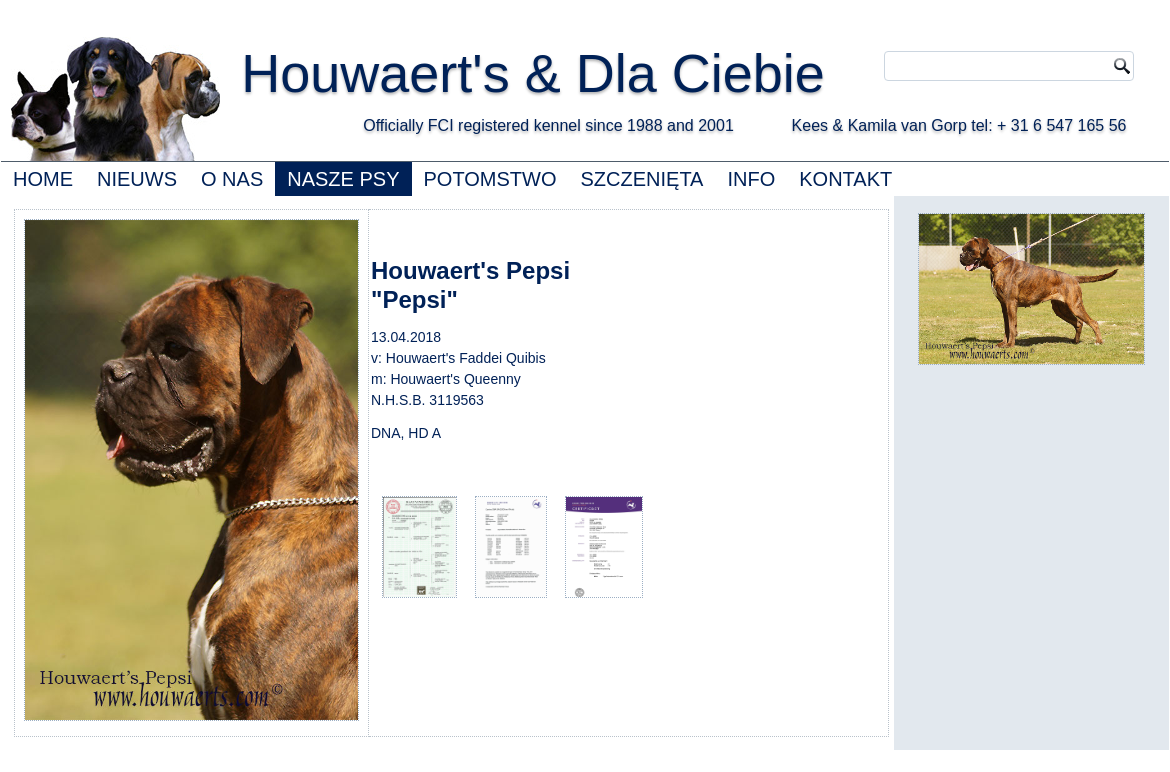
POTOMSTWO (490, 179)
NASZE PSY (343, 179)
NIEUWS (137, 179)
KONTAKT (845, 179)
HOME (43, 179)
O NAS (232, 179)
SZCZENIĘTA (641, 179)
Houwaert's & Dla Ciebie (533, 73)
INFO (751, 179)
